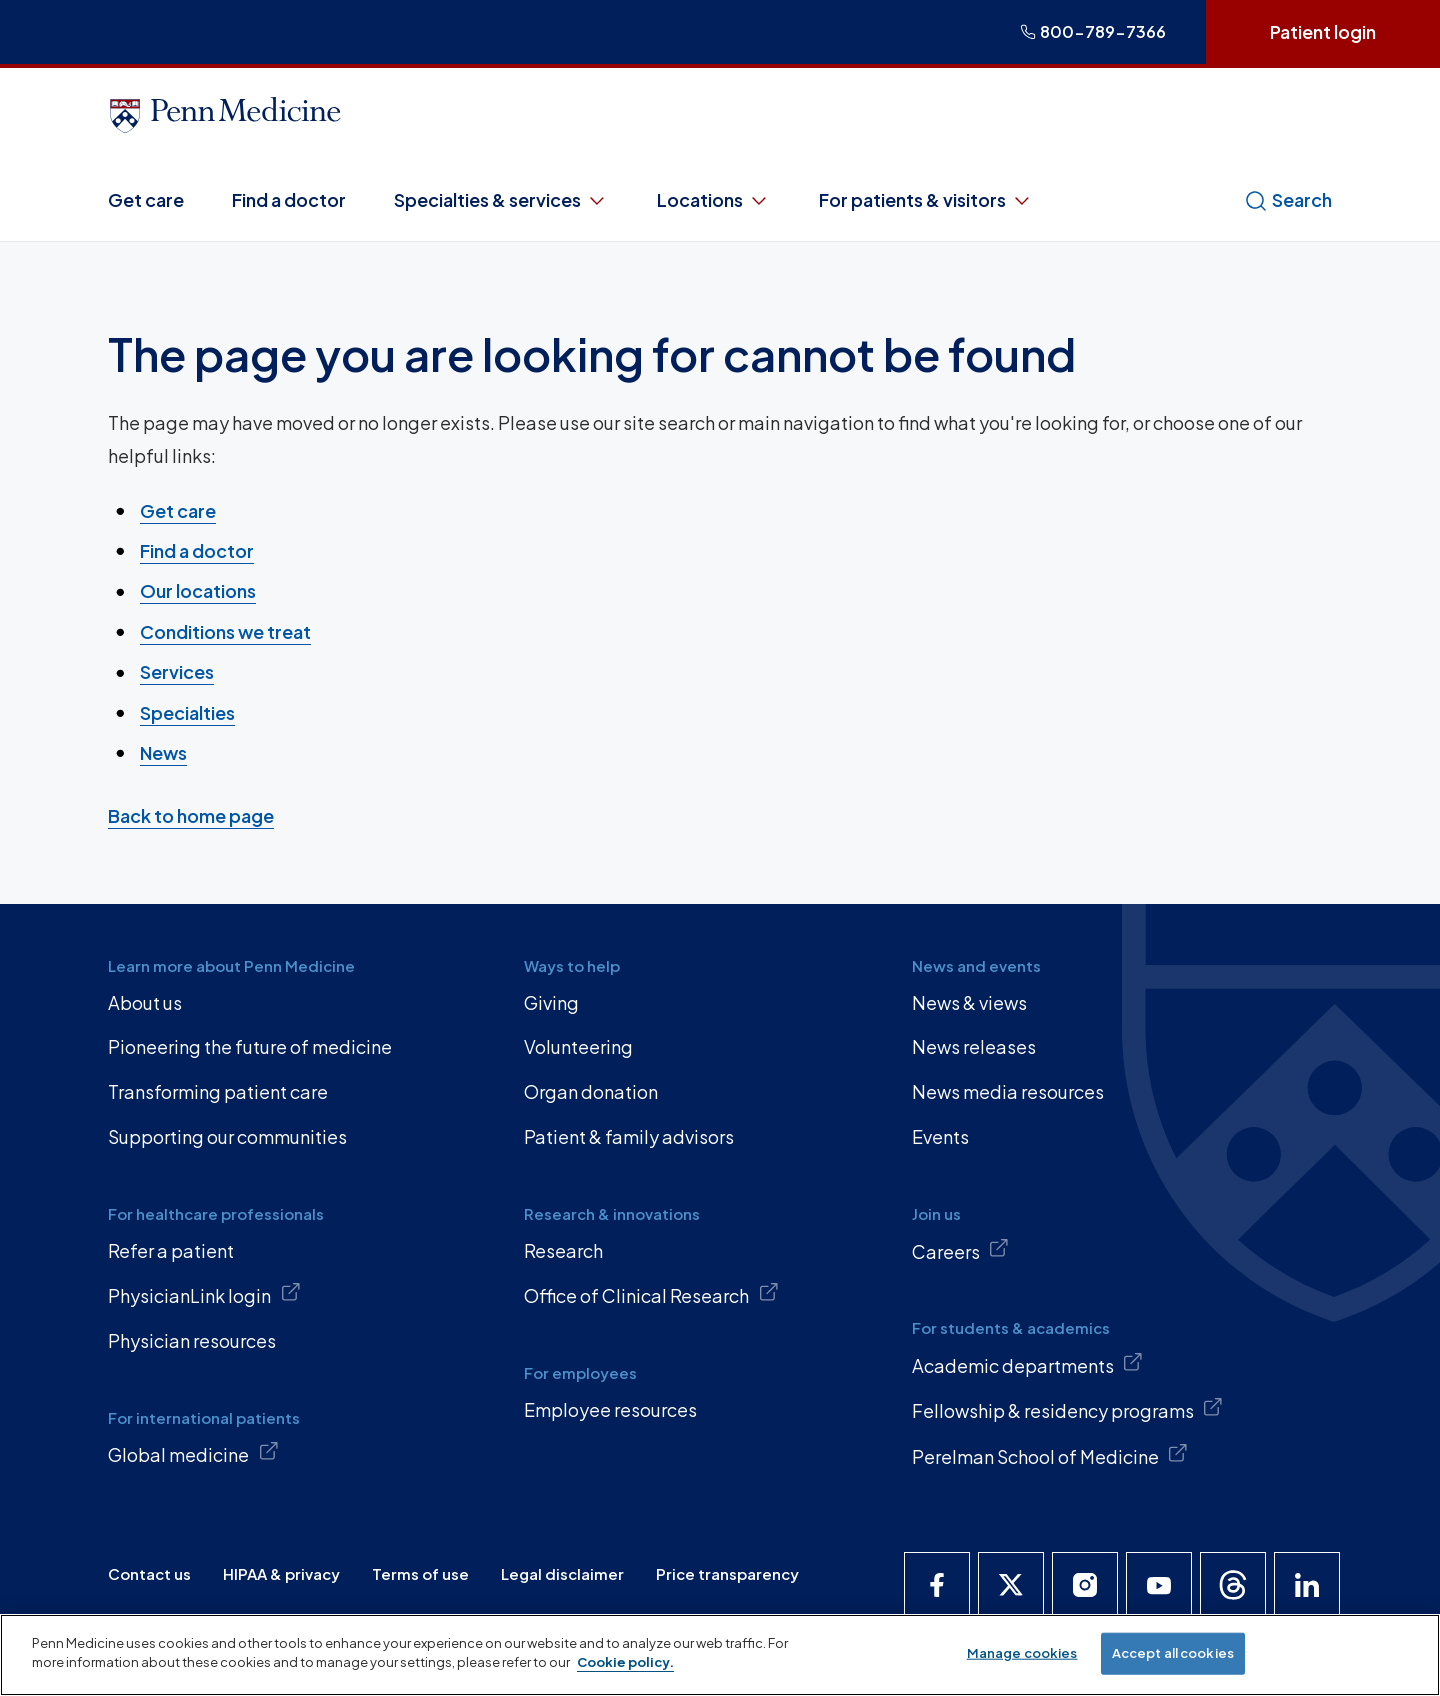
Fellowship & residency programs (1068, 1409)
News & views (969, 1002)
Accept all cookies (1173, 1653)
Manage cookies (1022, 1653)
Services (177, 671)
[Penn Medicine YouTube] (1159, 1585)
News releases (974, 1046)
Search (1288, 200)
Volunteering (578, 1046)
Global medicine (193, 1453)
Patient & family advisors (629, 1136)
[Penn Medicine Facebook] (937, 1585)
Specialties (187, 711)
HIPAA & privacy (281, 1573)
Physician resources (192, 1340)
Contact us (149, 1573)
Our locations (198, 590)
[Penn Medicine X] (1011, 1585)
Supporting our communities (227, 1136)
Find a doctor (289, 199)
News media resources (1008, 1091)
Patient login (1323, 31)
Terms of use (420, 1573)
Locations (714, 200)
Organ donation (591, 1091)
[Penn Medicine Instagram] (1085, 1585)
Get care (146, 199)
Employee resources (610, 1409)
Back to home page (191, 814)
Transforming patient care (218, 1091)
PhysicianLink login (204, 1294)
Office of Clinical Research (651, 1294)
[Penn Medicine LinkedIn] (1307, 1585)
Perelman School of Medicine (1050, 1455)
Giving (551, 1002)
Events (940, 1136)
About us (145, 1002)
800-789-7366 (1093, 31)
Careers (961, 1250)
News (163, 752)
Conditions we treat (225, 631)
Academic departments (1028, 1364)
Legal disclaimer (562, 1573)
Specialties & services (501, 200)
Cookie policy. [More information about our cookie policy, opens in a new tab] (625, 1662)
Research (563, 1250)
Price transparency (727, 1573)
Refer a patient (171, 1250)
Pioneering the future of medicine (250, 1046)
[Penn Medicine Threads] (1233, 1585)
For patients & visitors (926, 200)
